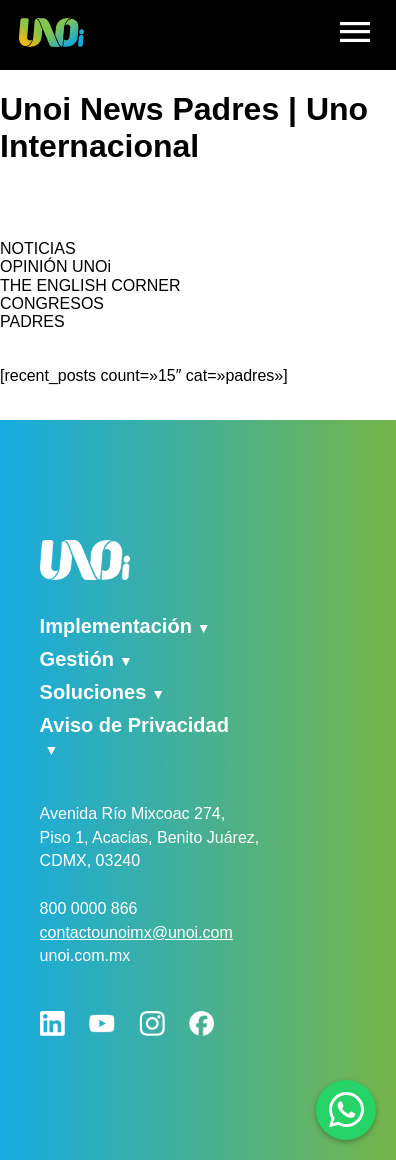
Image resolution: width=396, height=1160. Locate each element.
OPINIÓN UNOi (55, 266)
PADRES (32, 321)
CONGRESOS (52, 303)
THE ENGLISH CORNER (90, 285)
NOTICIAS (38, 248)
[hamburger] (355, 35)
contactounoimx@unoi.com (136, 932)
